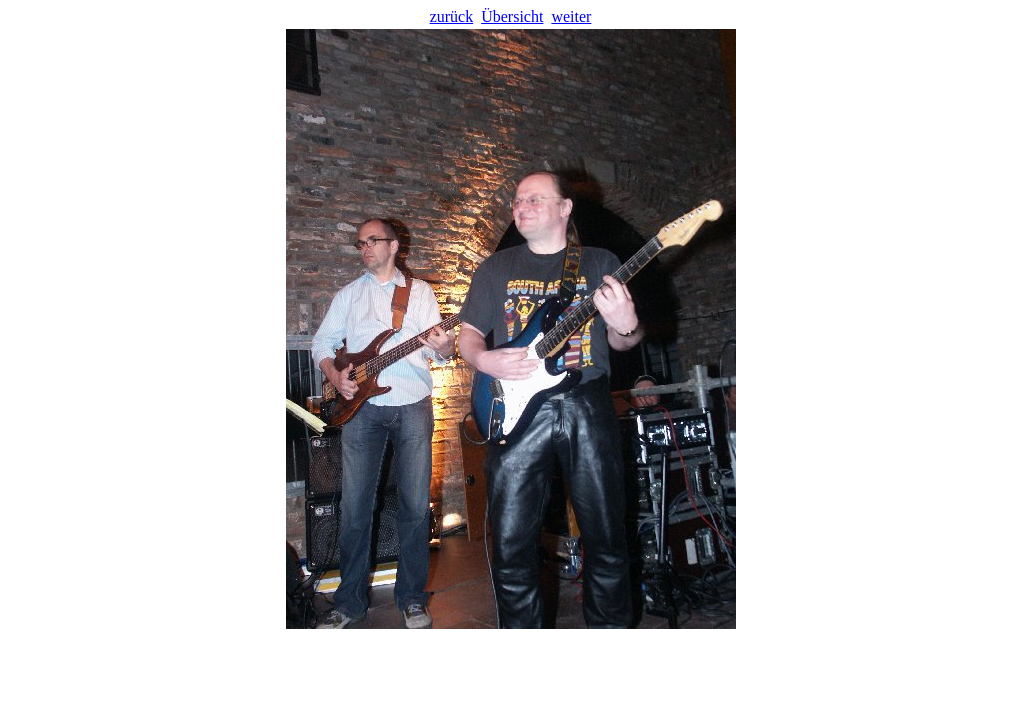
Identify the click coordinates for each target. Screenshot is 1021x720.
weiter (571, 16)
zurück (452, 16)
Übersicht (512, 16)
